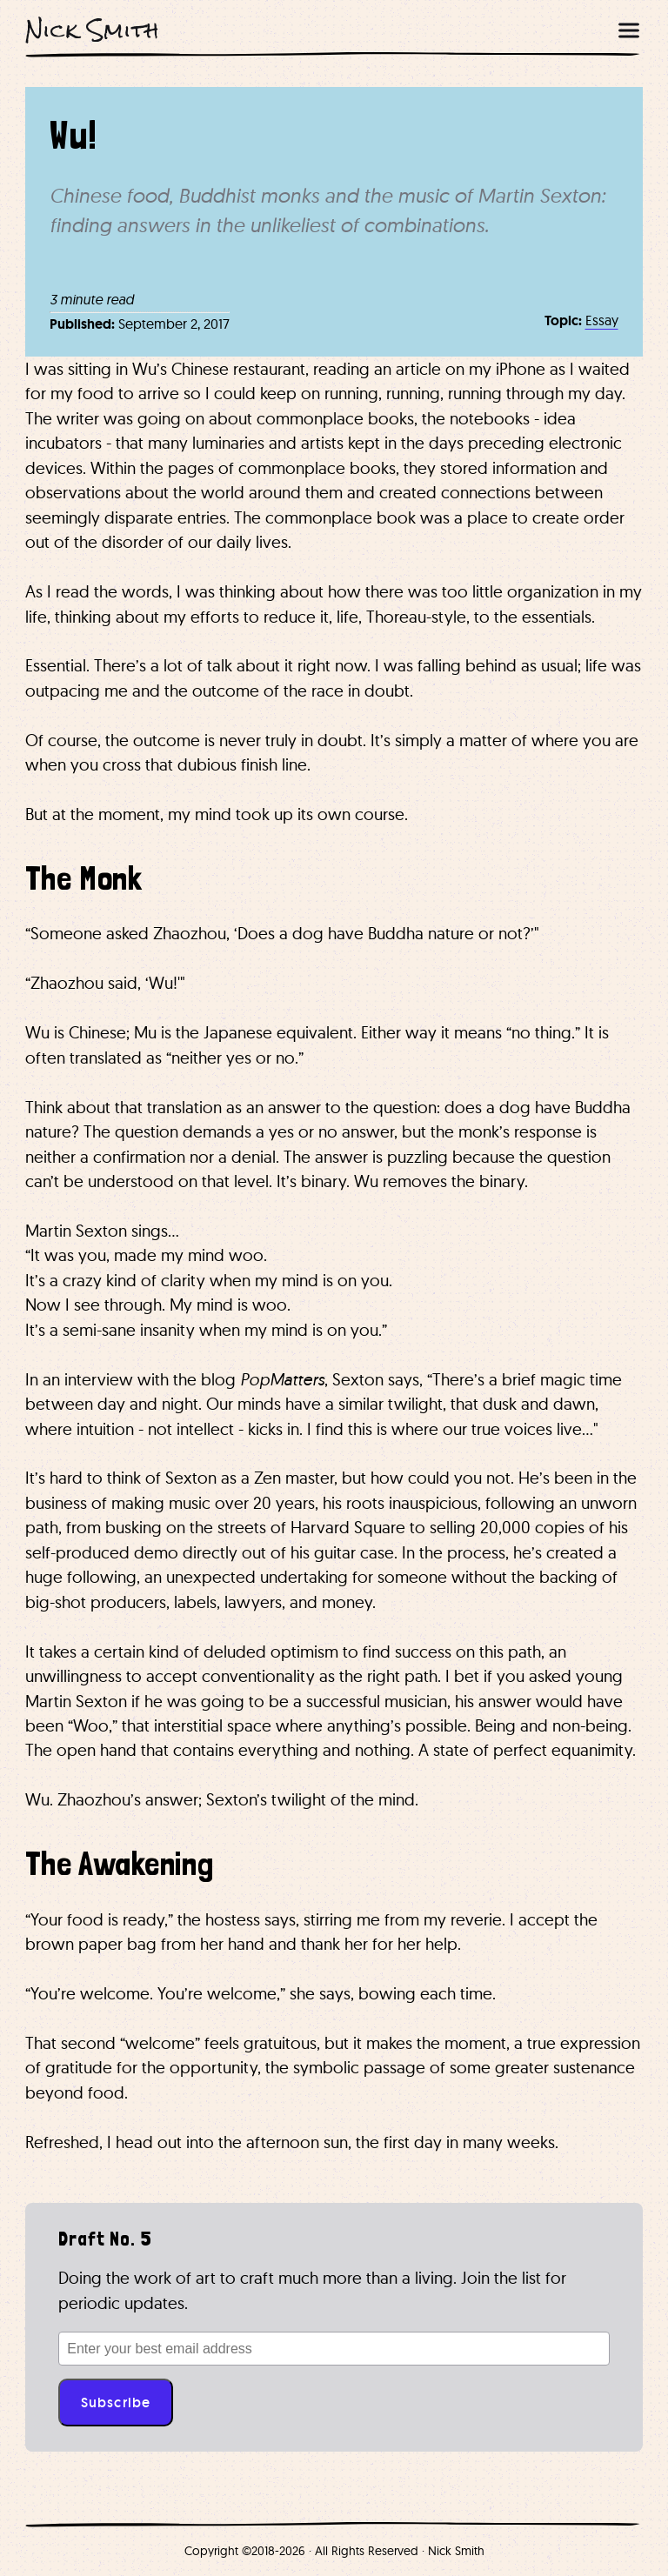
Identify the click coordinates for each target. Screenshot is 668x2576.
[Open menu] (629, 30)
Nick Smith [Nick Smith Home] (92, 30)
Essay (601, 320)
